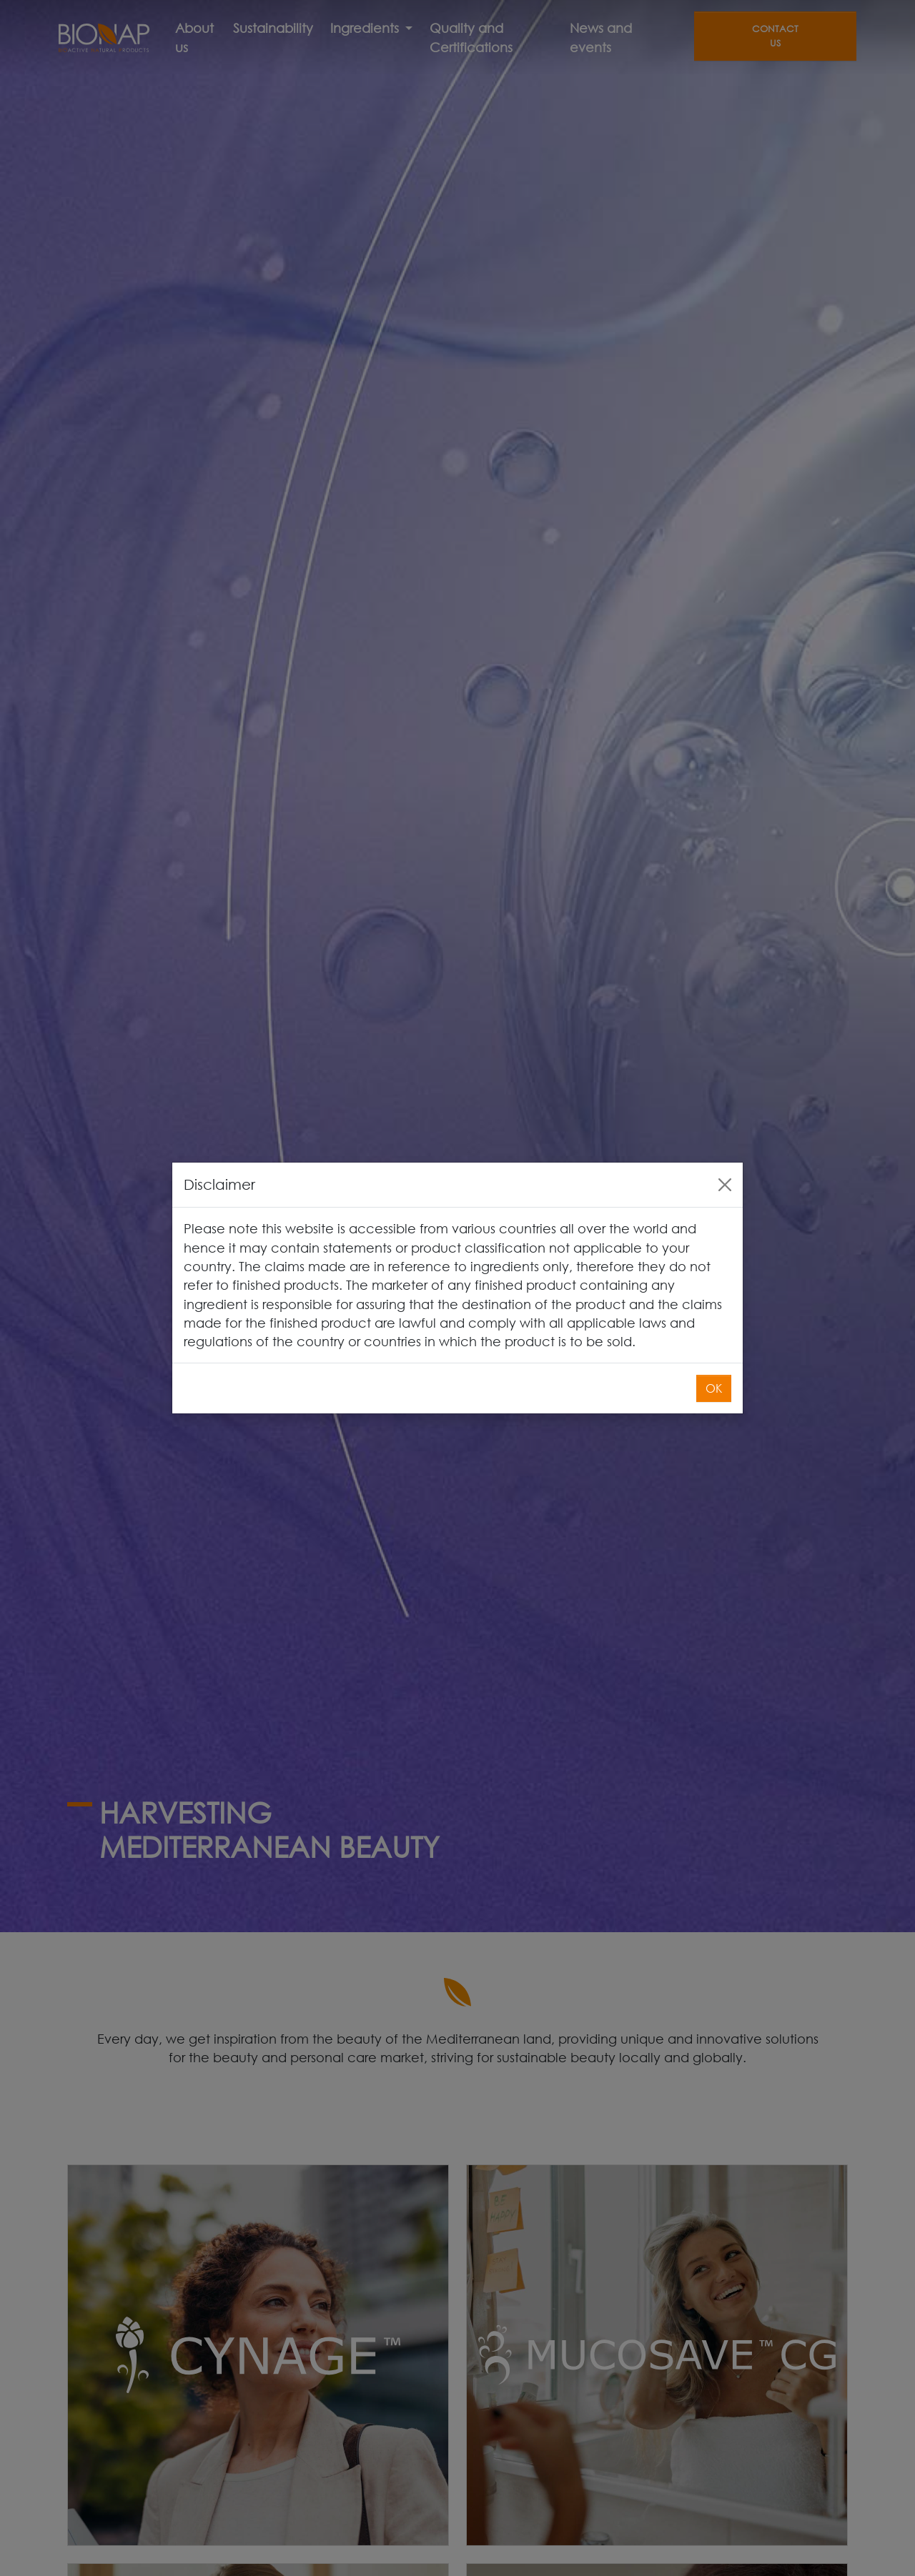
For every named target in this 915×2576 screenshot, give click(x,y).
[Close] (725, 1185)
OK (714, 1388)
